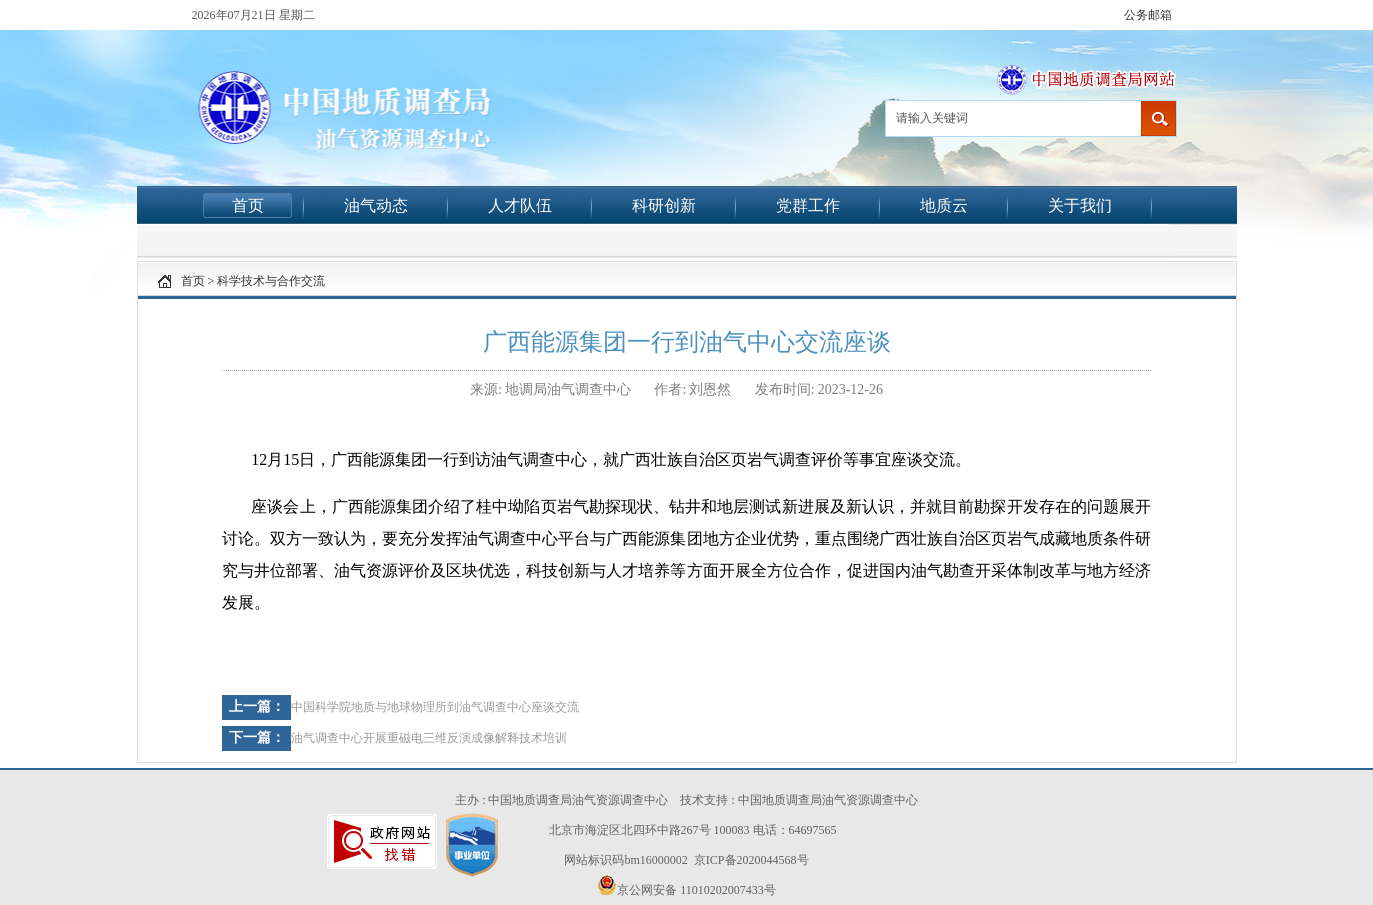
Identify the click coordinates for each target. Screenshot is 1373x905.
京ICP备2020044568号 (751, 860)
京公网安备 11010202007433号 (686, 886)
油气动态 (376, 205)
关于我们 (1080, 205)
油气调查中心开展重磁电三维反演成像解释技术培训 (429, 738)
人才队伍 (520, 205)
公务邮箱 (1148, 15)
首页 (248, 205)
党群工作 (808, 205)
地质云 (944, 205)
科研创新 (664, 205)
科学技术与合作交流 (271, 281)
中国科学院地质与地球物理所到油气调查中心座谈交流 (435, 707)
